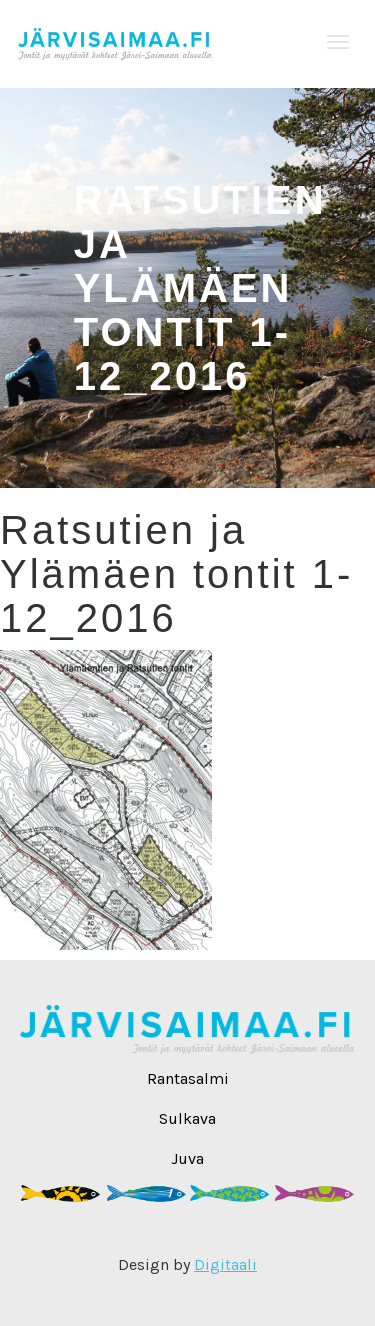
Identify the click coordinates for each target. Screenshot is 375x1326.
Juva (187, 1158)
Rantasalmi (188, 1078)
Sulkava (187, 1118)
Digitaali (225, 1264)
